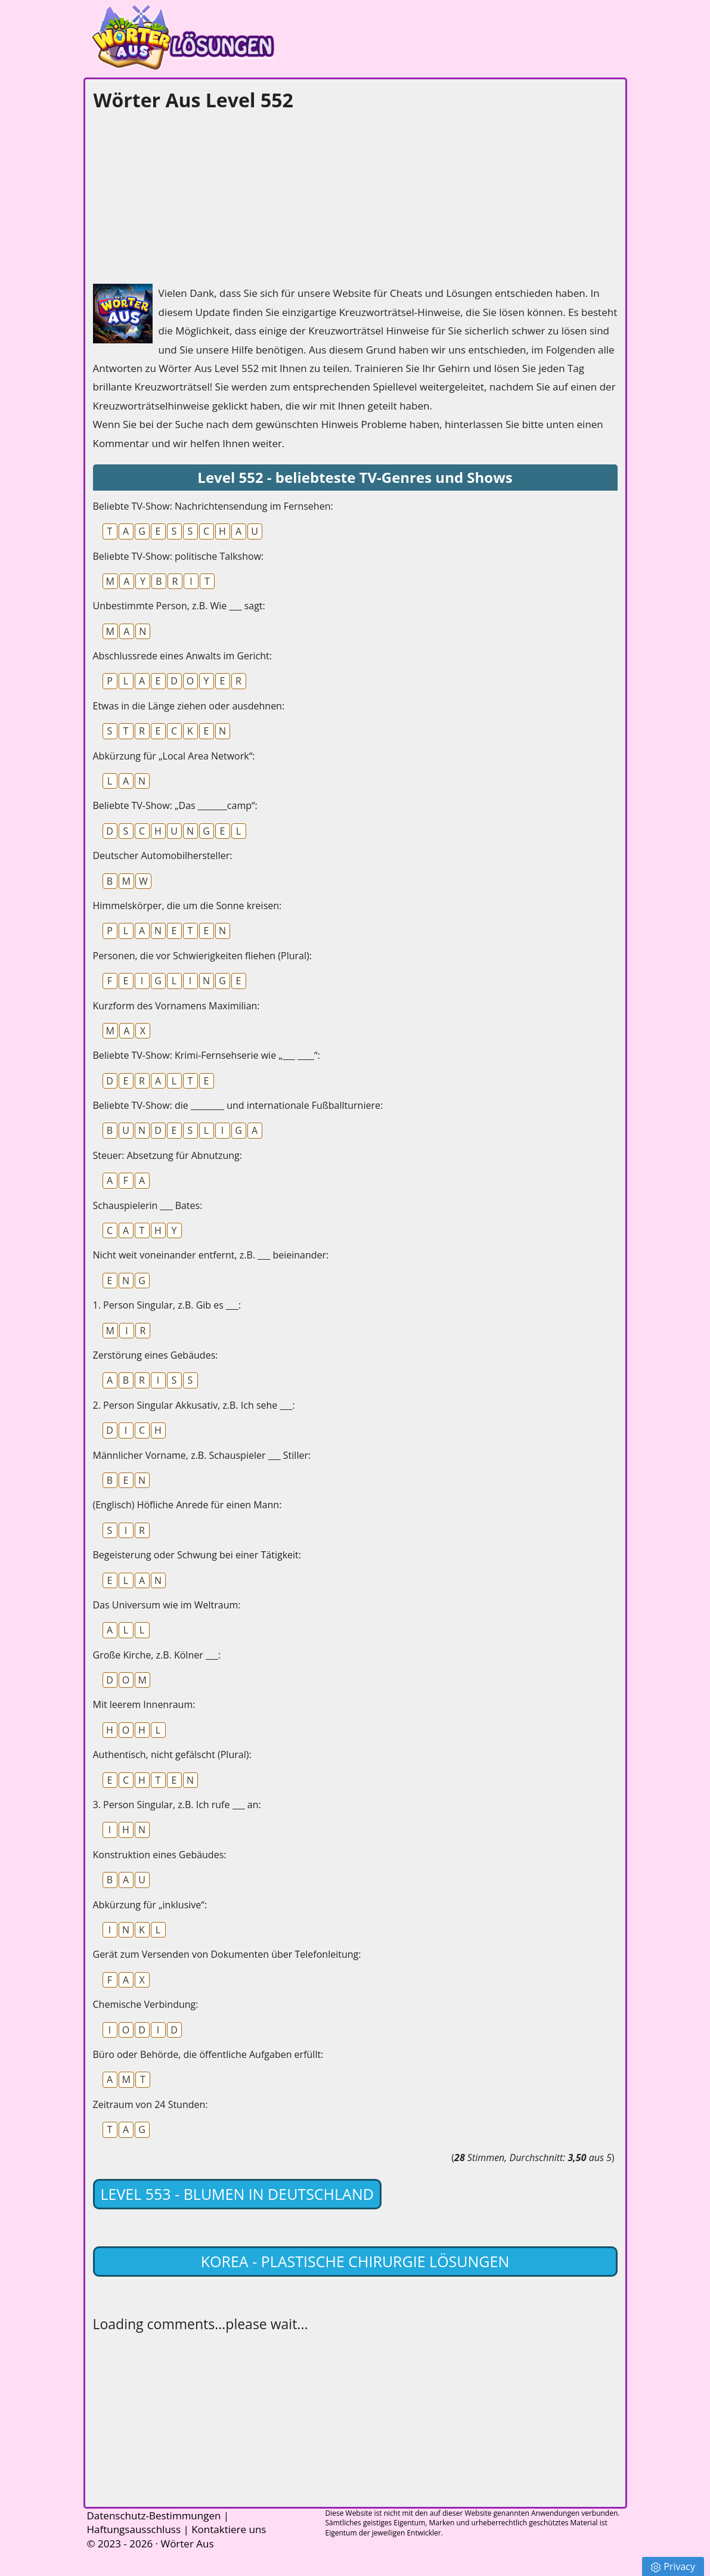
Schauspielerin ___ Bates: (148, 1205)
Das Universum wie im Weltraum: (167, 1604)
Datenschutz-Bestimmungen (154, 2515)
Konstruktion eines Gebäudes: (160, 1854)
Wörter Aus (186, 2543)
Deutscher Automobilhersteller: (162, 855)
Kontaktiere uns (228, 2529)
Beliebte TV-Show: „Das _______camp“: (175, 805)
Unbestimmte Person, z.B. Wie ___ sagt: (179, 605)
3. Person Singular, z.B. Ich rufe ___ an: (177, 1804)
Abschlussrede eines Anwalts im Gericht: (182, 655)
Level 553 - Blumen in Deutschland (237, 2194)
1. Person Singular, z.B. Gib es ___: (167, 1305)
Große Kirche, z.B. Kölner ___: (157, 1654)
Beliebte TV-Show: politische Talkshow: (178, 556)
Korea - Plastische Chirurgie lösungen (355, 2261)
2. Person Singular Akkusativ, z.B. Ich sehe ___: (194, 1405)
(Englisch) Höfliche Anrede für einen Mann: (187, 1504)
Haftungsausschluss (134, 2529)
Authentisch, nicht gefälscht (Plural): (172, 1754)
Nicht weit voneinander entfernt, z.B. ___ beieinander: (211, 1254)
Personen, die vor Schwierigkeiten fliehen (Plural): (202, 955)
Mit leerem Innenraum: (144, 1704)
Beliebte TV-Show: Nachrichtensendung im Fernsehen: (213, 506)
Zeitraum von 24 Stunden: (150, 2104)
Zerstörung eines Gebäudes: (155, 1355)
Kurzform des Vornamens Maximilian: (176, 1005)
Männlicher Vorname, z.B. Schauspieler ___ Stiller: (202, 1455)
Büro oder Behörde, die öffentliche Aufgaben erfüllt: (208, 2054)
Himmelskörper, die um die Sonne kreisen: (187, 905)
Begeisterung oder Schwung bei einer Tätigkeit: (197, 1554)
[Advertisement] (182, 194)
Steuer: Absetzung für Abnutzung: (167, 1155)
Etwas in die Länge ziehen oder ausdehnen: (189, 705)
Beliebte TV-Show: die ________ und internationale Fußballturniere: (238, 1105)
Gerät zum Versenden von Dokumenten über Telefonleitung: (227, 1954)
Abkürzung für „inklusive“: (150, 1904)
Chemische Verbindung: (146, 2004)
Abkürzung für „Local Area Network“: (174, 755)
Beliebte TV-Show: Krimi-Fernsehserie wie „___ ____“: (206, 1055)
